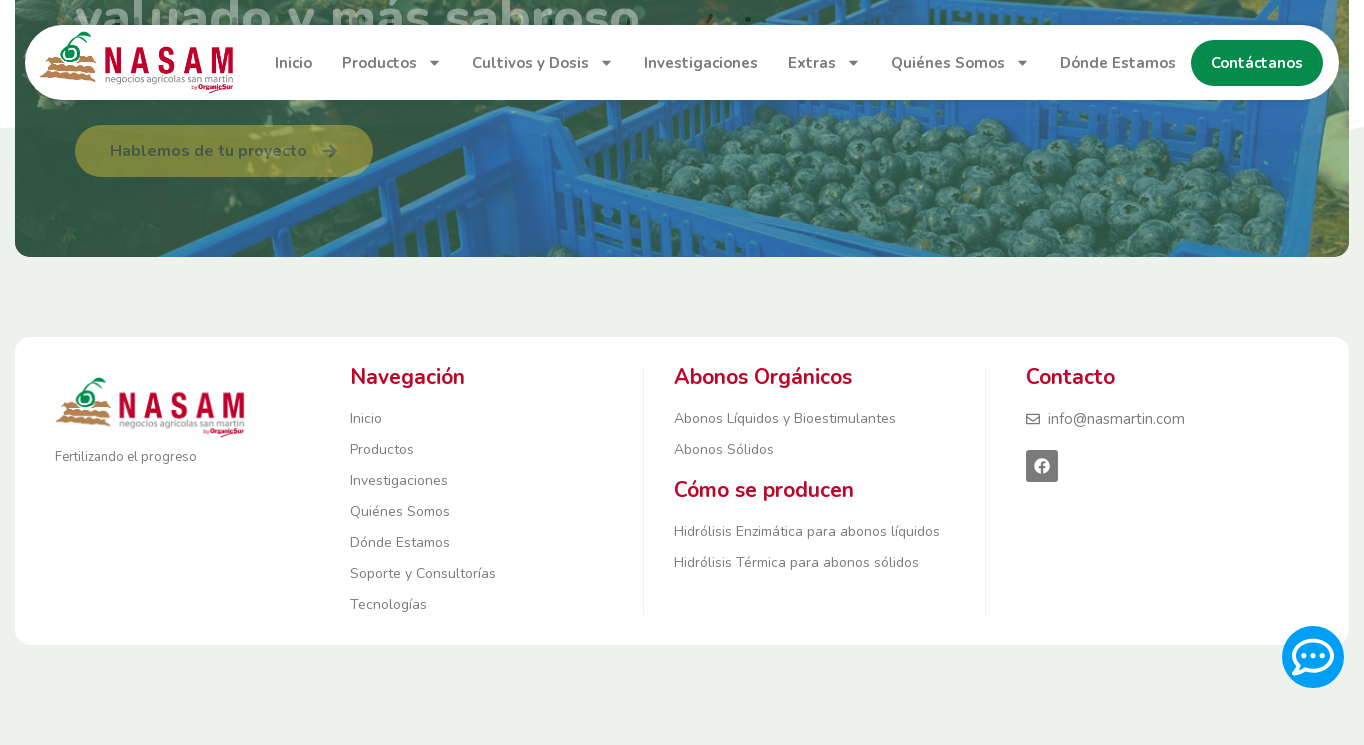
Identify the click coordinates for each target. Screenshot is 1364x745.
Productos (392, 62)
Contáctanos (1257, 63)
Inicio (293, 63)
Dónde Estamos (1118, 63)
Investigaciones (701, 63)
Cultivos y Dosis (543, 62)
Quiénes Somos (960, 62)
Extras (824, 62)
